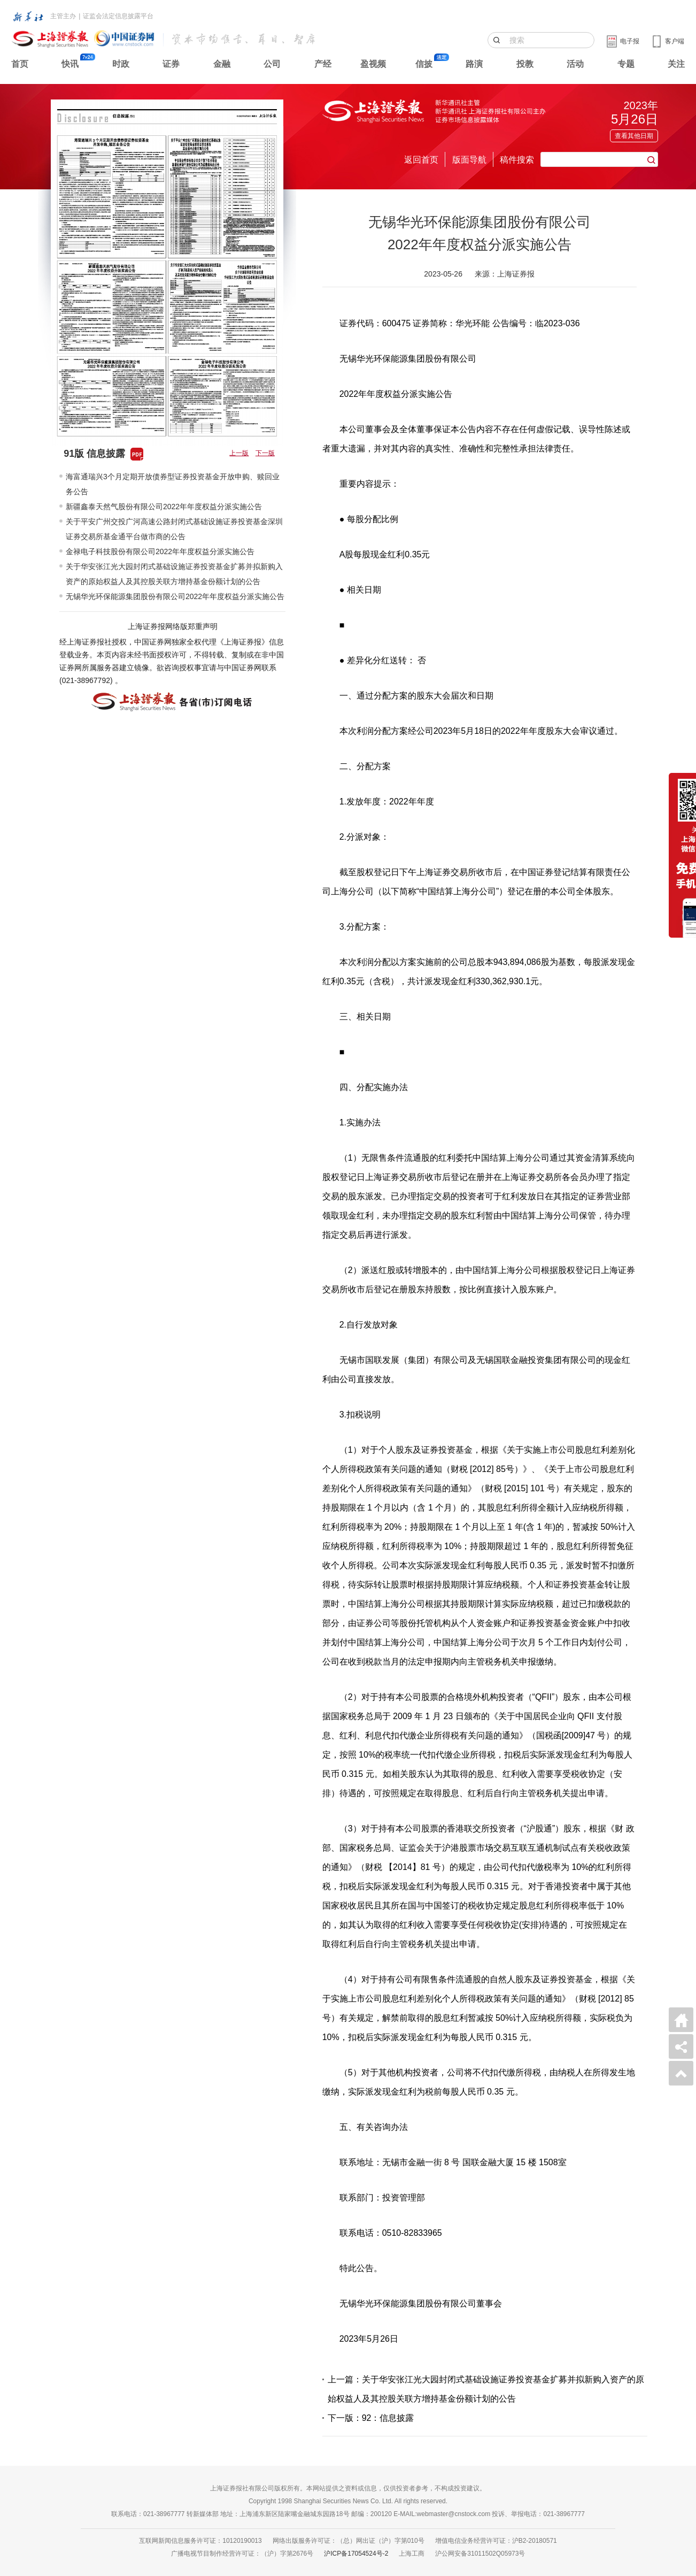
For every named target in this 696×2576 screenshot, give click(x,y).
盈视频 (373, 63)
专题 (626, 63)
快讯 (70, 63)
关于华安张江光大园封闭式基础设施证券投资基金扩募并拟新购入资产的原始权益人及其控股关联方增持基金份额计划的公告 (174, 574)
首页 (19, 63)
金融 (221, 63)
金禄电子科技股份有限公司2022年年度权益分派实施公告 (160, 551)
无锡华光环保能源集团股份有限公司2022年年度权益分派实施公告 (175, 596)
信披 (423, 63)
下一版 (265, 453)
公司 (272, 63)
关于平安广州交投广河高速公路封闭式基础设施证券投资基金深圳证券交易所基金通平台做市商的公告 (174, 529)
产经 (322, 63)
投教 (524, 63)
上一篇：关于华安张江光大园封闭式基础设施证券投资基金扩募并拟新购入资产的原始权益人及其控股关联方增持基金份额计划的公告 (486, 2389)
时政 (120, 63)
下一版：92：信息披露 (371, 2417)
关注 (676, 63)
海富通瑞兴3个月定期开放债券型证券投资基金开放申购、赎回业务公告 (173, 484)
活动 (575, 63)
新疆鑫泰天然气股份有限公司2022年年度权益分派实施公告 (164, 506)
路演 (474, 63)
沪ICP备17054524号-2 (356, 2553)
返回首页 (421, 159)
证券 (171, 63)
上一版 (239, 453)
